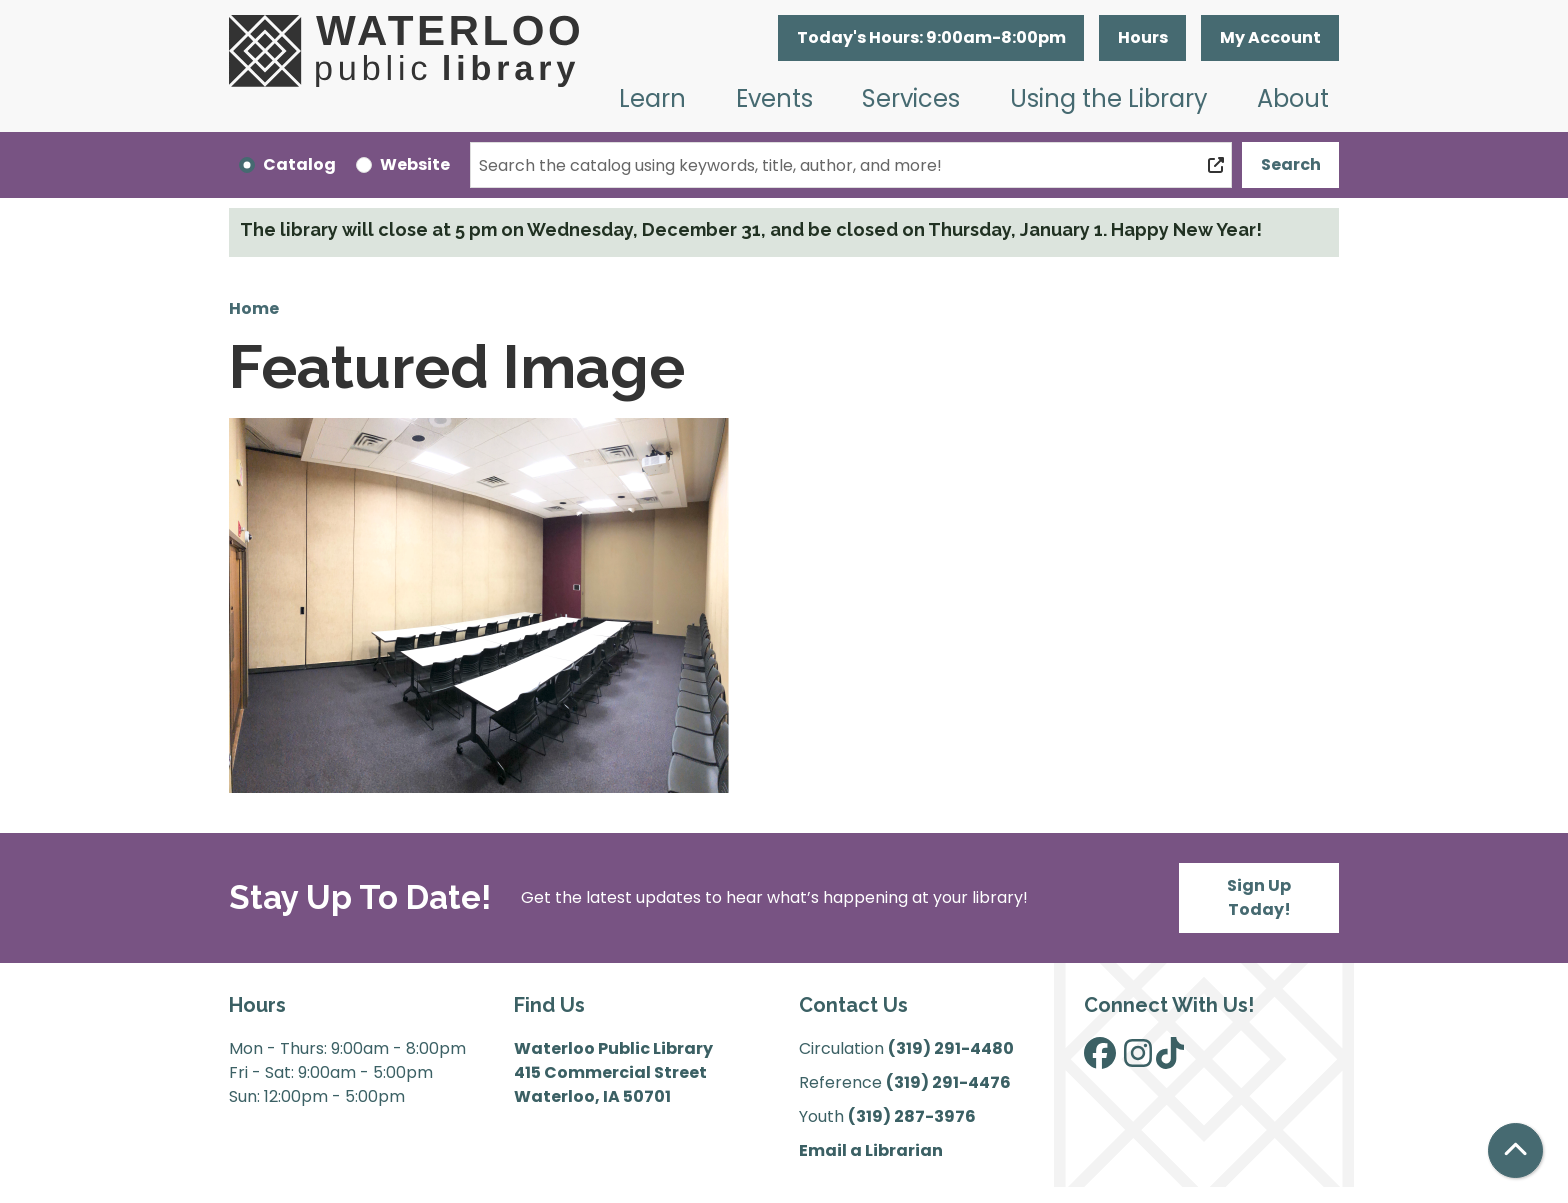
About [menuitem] (1293, 98)
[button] (931, 38)
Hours (1143, 37)
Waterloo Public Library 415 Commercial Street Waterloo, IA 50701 (613, 1072)
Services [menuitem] (911, 98)
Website (415, 164)
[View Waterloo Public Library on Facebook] (1100, 1059)
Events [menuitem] (774, 98)
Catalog (299, 164)
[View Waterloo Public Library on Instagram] (1138, 1059)
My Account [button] (1270, 37)
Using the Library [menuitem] (1109, 98)
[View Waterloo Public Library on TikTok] (1170, 1059)
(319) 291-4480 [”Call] (951, 1048)
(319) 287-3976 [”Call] (912, 1116)
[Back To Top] (1515, 1150)
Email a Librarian (871, 1150)
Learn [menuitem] (652, 98)
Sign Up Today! (1259, 897)
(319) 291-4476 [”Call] (948, 1082)
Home (254, 308)
